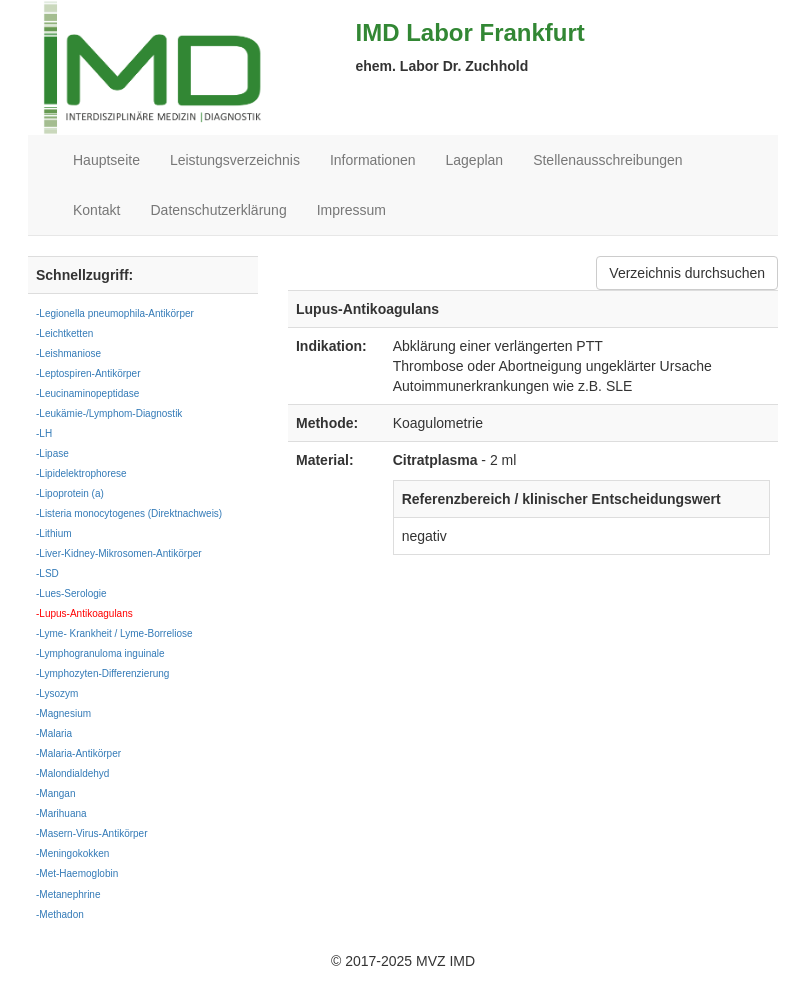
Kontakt (96, 210)
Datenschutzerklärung (218, 210)
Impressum (351, 210)
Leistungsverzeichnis (235, 160)
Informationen (373, 160)
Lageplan (475, 160)
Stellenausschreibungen (607, 160)
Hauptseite (106, 160)
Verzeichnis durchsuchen (687, 273)
